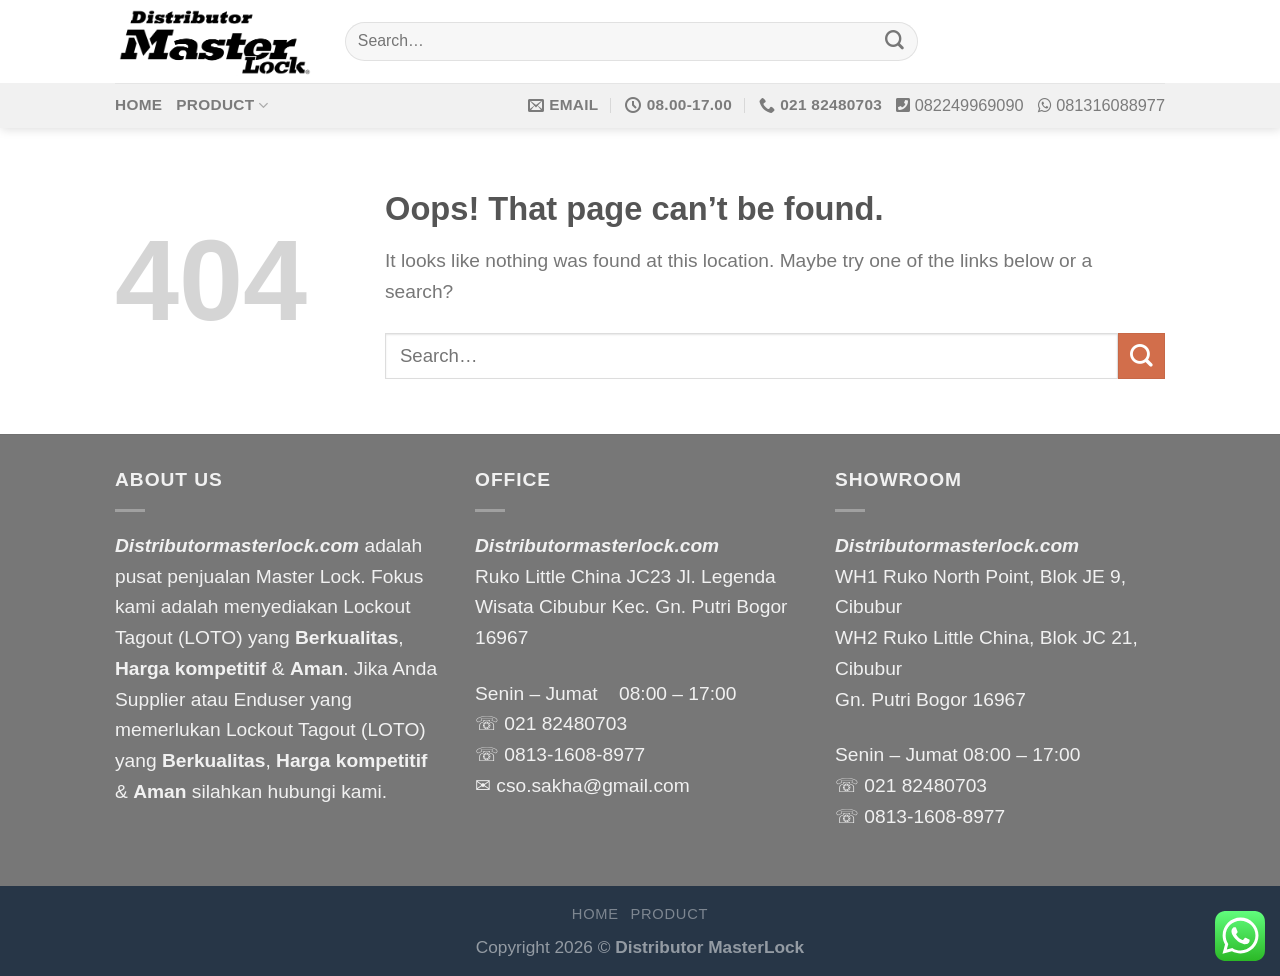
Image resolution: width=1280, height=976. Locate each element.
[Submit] (895, 42)
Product (222, 105)
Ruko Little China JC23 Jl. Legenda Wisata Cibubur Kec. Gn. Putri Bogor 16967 (631, 607)
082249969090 (969, 105)
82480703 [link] (584, 723)
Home (138, 104)
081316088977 (1110, 105)
